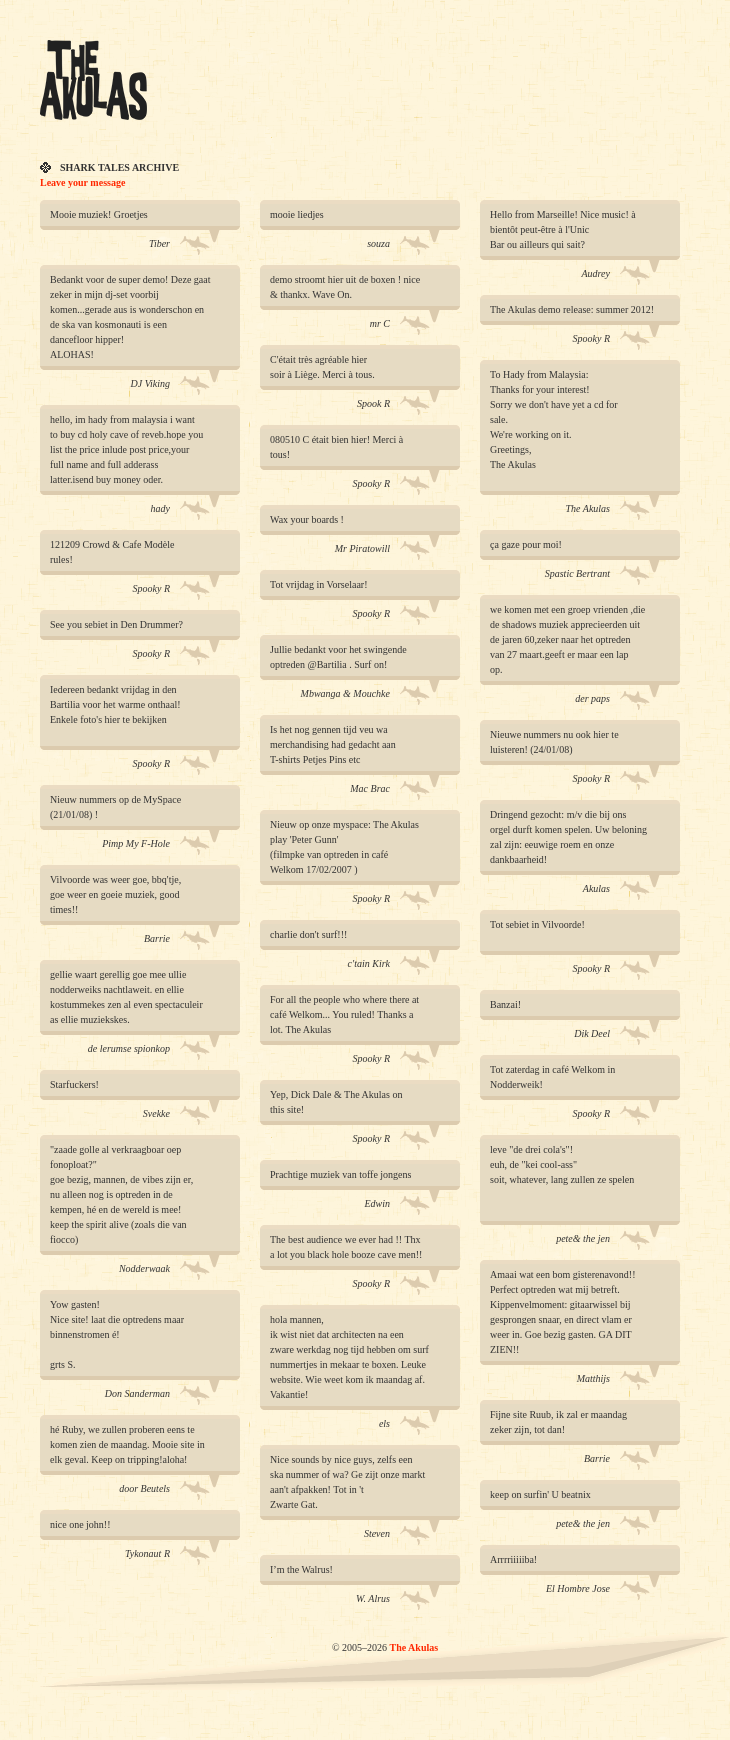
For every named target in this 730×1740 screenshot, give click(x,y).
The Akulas (413, 1647)
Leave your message (82, 182)
